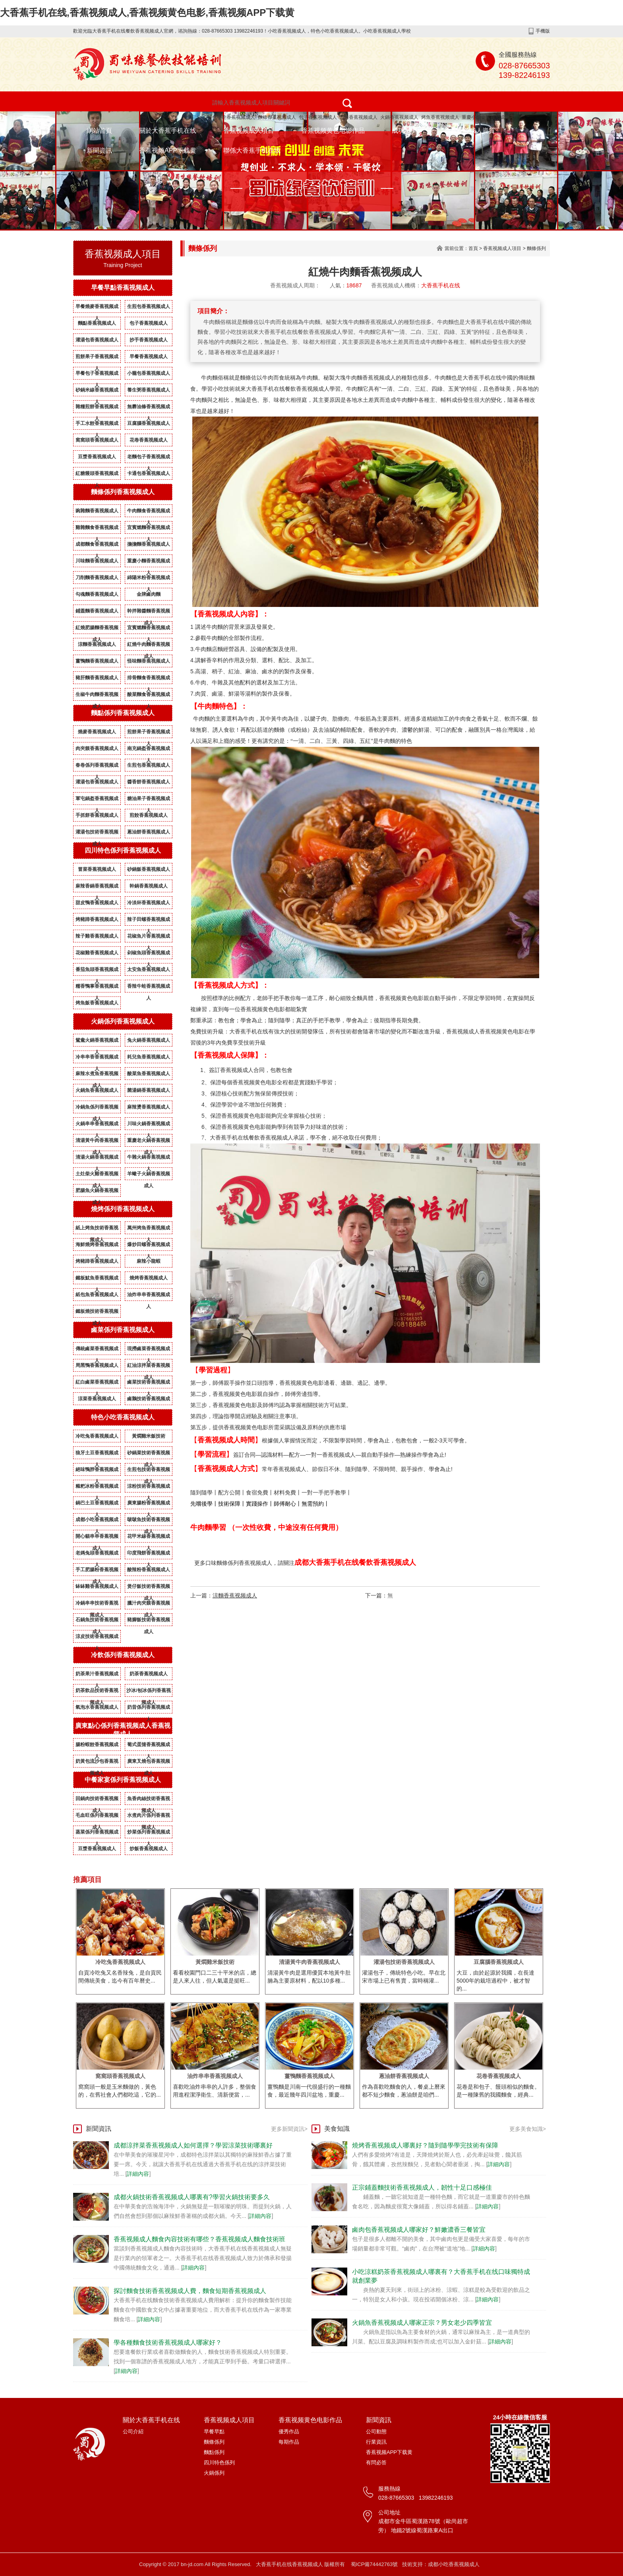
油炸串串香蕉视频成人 (148, 1296)
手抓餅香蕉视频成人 (96, 815)
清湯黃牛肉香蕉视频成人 (96, 1142)
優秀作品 (289, 2432)
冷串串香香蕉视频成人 (96, 1058)
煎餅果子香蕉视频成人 (96, 358)
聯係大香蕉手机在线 (252, 150)
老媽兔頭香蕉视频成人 (96, 1554)
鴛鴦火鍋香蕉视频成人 (96, 1041)
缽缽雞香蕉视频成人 (96, 1586)
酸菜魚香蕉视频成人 (148, 1073)
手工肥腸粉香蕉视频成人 (96, 1571)
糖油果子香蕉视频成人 (148, 800)
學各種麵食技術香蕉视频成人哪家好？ (168, 2342)
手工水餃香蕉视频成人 (96, 425)
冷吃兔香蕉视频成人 (96, 1436)
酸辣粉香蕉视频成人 (148, 1569)
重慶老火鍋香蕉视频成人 (148, 1142)
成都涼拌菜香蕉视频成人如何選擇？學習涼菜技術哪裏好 (193, 2145)
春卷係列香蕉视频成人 (96, 766)
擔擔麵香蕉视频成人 (148, 544)
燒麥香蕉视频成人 (97, 732)
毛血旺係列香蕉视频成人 (96, 1816)
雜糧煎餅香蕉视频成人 (96, 408)
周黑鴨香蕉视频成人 (96, 1365)
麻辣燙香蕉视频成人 (148, 1107)
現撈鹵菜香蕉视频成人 (148, 1350)
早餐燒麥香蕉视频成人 (96, 308)
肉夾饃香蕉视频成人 (96, 748)
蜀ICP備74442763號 (374, 2564)
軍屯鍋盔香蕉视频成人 (96, 800)
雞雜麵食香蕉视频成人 (96, 529)
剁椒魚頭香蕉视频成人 (148, 954)
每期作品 (289, 2442)
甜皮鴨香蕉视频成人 (96, 902)
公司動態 (376, 2432)
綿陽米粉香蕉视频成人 (148, 579)
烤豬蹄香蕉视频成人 (96, 919)
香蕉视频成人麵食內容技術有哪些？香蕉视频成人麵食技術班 (199, 2239)
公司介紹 (133, 2432)
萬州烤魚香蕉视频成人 (148, 1229)
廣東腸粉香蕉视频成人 (148, 1504)
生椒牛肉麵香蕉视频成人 (96, 696)
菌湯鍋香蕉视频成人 (148, 1090)
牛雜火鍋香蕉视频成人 (148, 1158)
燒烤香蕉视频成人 (358, 117)
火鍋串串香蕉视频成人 (96, 1125)
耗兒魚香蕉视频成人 (148, 1057)
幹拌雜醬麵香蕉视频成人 (148, 612)
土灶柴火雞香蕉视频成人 (96, 1175)
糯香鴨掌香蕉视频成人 (96, 987)
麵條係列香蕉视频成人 (123, 491)
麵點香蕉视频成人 (97, 323)
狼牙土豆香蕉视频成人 (96, 1454)
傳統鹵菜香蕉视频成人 (96, 1350)
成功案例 (404, 130)
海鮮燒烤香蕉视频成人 (96, 1246)
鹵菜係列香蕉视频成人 (123, 1329)
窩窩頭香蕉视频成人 (96, 440)
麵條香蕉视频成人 (277, 117)
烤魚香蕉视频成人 (440, 117)
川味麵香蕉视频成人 (96, 561)
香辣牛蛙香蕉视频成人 (148, 987)
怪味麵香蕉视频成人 (148, 661)
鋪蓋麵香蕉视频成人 (96, 611)
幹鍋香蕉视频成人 (149, 886)
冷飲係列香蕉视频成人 (123, 1654)
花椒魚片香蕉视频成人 (148, 937)
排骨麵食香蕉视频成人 (148, 679)
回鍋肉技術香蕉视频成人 (96, 1800)
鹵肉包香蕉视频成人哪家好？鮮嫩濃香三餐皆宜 (419, 2229)
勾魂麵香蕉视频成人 (96, 594)
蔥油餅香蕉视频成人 (148, 832)
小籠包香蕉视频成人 (148, 373)
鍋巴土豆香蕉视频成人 (96, 1504)
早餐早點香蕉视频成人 (123, 287)
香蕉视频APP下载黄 (167, 150)
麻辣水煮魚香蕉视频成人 (96, 1075)
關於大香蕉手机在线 (167, 130)
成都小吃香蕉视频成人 (96, 1521)
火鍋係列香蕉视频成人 (123, 1021)
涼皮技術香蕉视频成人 (96, 1638)
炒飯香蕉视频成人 (149, 1848)
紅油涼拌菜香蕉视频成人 (148, 1367)
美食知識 (337, 2128)
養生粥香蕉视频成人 (148, 390)
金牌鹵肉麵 (149, 594)
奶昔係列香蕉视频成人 (148, 1708)
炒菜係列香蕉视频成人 (148, 1833)
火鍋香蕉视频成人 (399, 117)
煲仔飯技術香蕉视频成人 (148, 1588)
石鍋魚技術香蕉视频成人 (96, 1621)
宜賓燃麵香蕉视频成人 (148, 529)
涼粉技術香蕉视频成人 (148, 1487)
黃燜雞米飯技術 (148, 1436)
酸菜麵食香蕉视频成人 (148, 696)
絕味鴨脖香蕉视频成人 (96, 1471)
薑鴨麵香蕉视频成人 (96, 661)
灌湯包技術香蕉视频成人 (96, 833)
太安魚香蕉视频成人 (148, 969)
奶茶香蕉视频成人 (149, 1674)
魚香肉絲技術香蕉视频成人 (148, 1800)
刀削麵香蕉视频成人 (96, 577)
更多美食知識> (527, 2129)
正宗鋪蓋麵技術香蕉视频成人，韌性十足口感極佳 (422, 2187)
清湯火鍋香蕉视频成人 (96, 1158)
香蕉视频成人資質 (469, 130)
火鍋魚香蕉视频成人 (96, 1090)
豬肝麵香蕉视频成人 (96, 677)
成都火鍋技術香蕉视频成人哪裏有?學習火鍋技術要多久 (192, 2197)
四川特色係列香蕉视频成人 (123, 850)
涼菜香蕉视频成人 (97, 1398)
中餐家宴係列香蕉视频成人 (123, 1779)
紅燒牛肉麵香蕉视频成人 (148, 646)
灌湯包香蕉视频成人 (96, 340)
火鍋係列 (214, 2473)
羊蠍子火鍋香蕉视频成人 (148, 1175)
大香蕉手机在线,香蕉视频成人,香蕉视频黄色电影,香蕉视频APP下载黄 (147, 12)
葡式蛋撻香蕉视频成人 (148, 1746)
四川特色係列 (219, 2463)
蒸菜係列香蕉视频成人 (96, 1833)
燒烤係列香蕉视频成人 (123, 1209)
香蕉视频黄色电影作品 (333, 130)
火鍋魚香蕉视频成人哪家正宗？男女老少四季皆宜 (422, 2322)
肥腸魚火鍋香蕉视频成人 (96, 1192)
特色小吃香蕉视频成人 (231, 117)
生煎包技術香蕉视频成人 (148, 1471)
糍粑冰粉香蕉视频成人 (96, 1487)
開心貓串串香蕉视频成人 (96, 1537)
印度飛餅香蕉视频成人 (148, 1554)
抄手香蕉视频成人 (149, 340)
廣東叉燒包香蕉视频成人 (148, 1762)
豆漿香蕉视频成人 (97, 456)
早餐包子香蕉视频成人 (96, 374)
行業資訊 (376, 2442)
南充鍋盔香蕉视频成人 (148, 750)
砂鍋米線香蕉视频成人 (96, 391)
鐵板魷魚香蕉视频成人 (96, 1279)
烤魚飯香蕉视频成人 (96, 1003)
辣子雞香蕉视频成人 (96, 936)
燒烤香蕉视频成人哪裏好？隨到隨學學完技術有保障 (425, 2145)
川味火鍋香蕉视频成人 (148, 1125)
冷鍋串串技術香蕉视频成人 (96, 1604)
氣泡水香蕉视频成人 (96, 1707)
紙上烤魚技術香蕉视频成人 (96, 1229)
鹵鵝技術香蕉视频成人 (148, 1400)
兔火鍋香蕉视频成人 (148, 1040)
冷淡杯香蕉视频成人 (148, 902)
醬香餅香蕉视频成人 (148, 782)
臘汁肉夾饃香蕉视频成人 (148, 1604)
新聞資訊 (99, 150)
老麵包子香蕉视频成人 (148, 458)
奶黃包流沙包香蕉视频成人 (96, 1762)
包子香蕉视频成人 (318, 117)
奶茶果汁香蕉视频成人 (96, 1675)
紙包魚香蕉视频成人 (96, 1294)
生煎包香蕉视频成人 (148, 306)
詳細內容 (138, 2174)
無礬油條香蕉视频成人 (148, 408)
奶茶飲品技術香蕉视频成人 (96, 1692)
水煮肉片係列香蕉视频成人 (148, 1816)
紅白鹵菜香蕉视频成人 (96, 1383)
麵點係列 (214, 2452)
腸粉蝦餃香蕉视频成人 (96, 1746)
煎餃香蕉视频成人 (149, 815)
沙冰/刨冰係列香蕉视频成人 (148, 1692)
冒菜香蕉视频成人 (97, 869)
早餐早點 (214, 2432)
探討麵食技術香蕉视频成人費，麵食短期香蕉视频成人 (190, 2290)
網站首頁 (99, 130)
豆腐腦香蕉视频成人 (148, 423)
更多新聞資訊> (289, 2129)
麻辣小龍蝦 (149, 1261)
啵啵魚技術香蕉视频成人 (148, 1521)
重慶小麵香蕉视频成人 (485, 117)
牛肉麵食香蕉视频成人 (148, 512)
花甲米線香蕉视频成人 (148, 1537)
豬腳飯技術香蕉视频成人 (148, 1621)
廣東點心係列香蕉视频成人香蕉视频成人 (122, 1729)
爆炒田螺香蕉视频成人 (148, 1246)
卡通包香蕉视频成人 (148, 473)
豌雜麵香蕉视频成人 (96, 511)
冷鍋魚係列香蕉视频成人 (96, 1108)
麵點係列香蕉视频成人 (123, 712)
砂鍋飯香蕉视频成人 (148, 869)
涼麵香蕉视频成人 (97, 644)
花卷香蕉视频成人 (149, 440)
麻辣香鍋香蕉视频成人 (96, 887)
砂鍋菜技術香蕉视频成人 (148, 1454)
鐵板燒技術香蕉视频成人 (96, 1312)
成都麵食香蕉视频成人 (96, 545)
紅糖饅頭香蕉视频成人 (96, 475)
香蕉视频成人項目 (248, 130)
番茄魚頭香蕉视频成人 (96, 971)
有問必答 (376, 2463)
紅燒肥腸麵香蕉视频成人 (96, 629)
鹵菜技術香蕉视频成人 (148, 1383)
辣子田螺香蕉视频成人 (148, 921)
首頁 (473, 248)
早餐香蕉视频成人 (149, 356)
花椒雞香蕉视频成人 (96, 953)
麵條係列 (536, 248)
